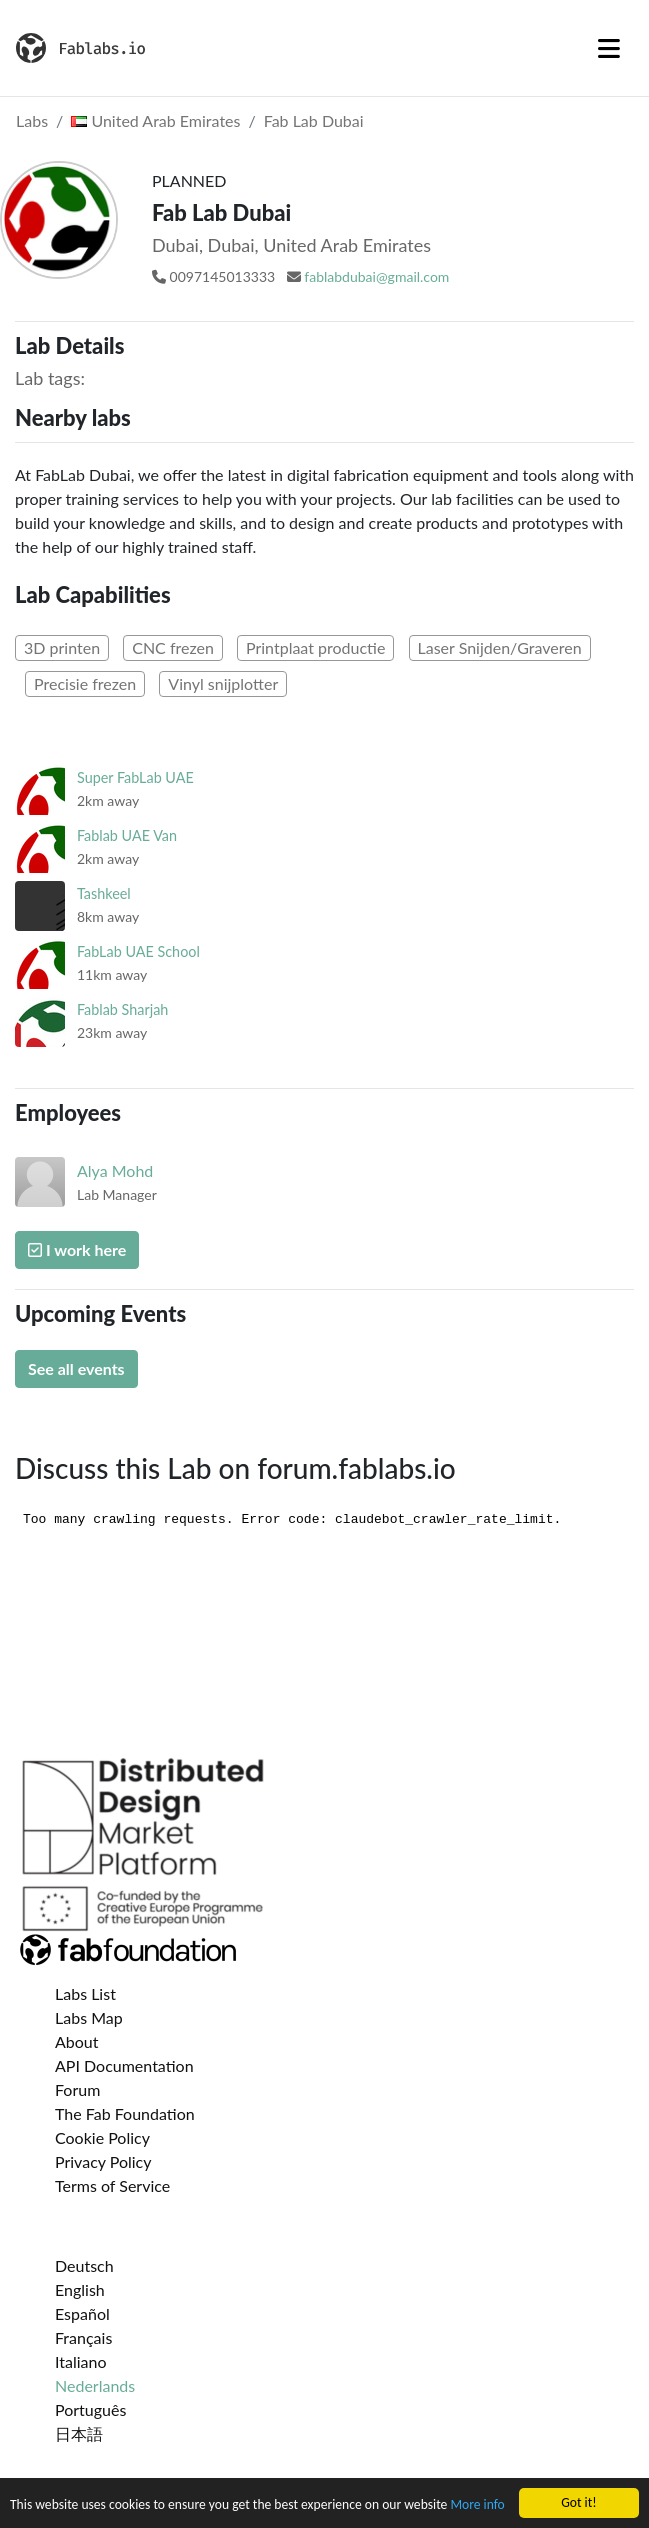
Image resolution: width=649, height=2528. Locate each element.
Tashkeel (104, 893)
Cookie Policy (102, 2137)
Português (90, 2409)
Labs (32, 120)
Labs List (85, 1993)
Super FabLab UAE (135, 777)
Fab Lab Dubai (314, 120)
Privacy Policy (103, 2161)
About (77, 2041)
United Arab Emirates (155, 120)
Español (82, 2313)
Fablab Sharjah (122, 1009)
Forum (77, 2089)
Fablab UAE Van (127, 835)
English (80, 2289)
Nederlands (95, 2385)
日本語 (79, 2433)
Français (83, 2337)
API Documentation (124, 2065)
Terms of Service (112, 2185)
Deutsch (84, 2265)
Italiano (81, 2361)
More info (477, 2505)
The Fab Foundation (125, 2113)
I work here (77, 1249)
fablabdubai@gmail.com (376, 276)
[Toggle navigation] (609, 48)
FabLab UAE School (138, 951)
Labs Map (89, 2017)
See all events (76, 1368)
